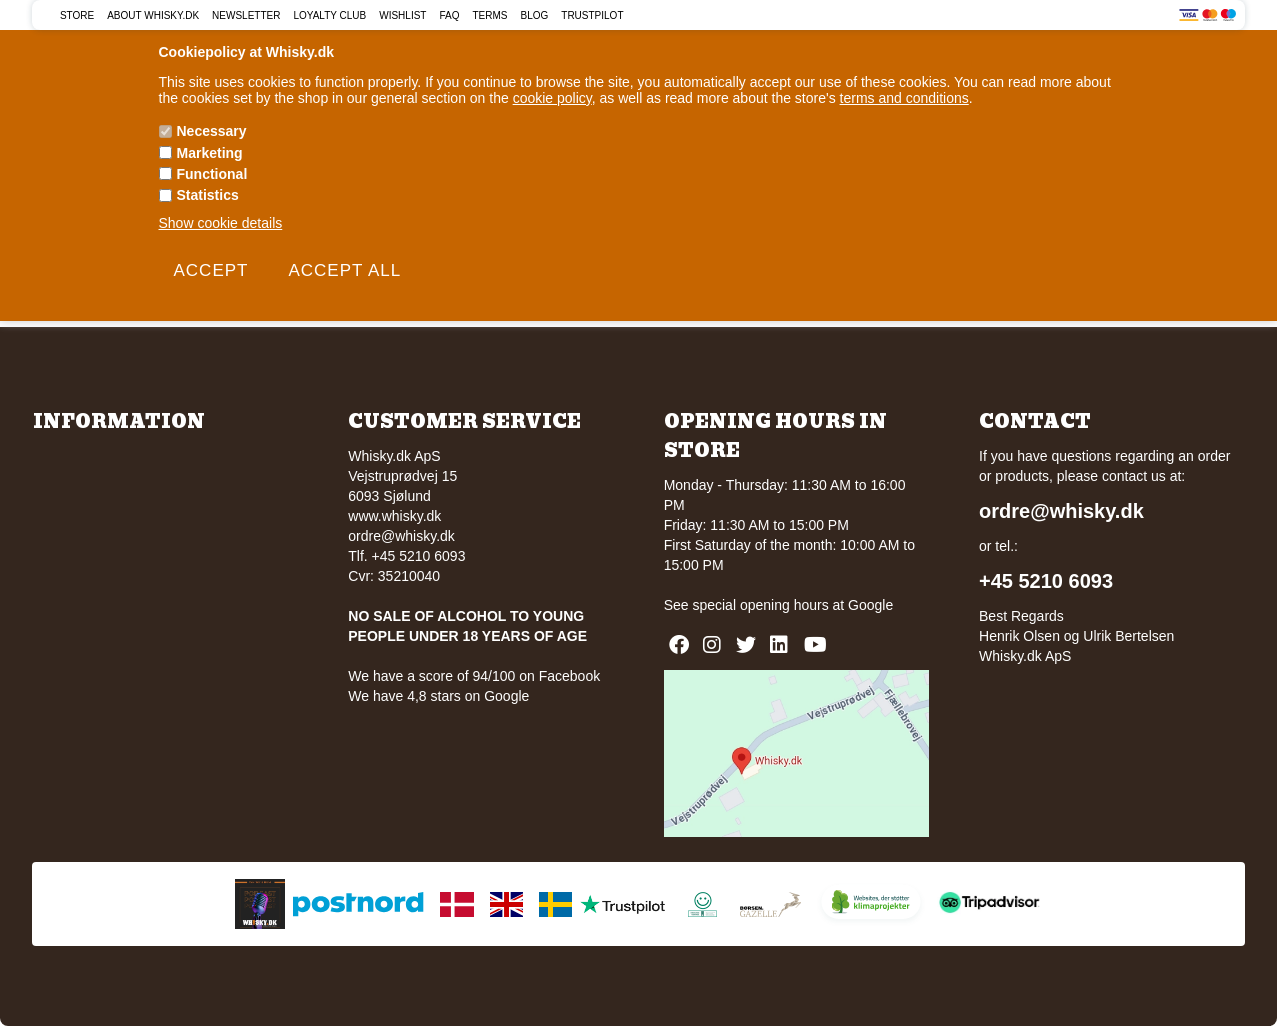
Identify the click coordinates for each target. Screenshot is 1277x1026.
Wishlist (402, 15)
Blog (534, 15)
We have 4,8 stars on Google (438, 696)
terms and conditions (904, 98)
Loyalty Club (329, 15)
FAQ (449, 15)
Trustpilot (592, 15)
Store (77, 15)
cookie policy (552, 98)
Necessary (212, 131)
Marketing (210, 153)
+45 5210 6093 (1046, 581)
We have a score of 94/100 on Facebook (474, 676)
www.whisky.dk (394, 516)
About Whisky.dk (153, 15)
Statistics (208, 195)
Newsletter (246, 15)
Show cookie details (221, 223)
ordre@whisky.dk (401, 536)
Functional (212, 174)
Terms (489, 15)
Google (870, 605)
